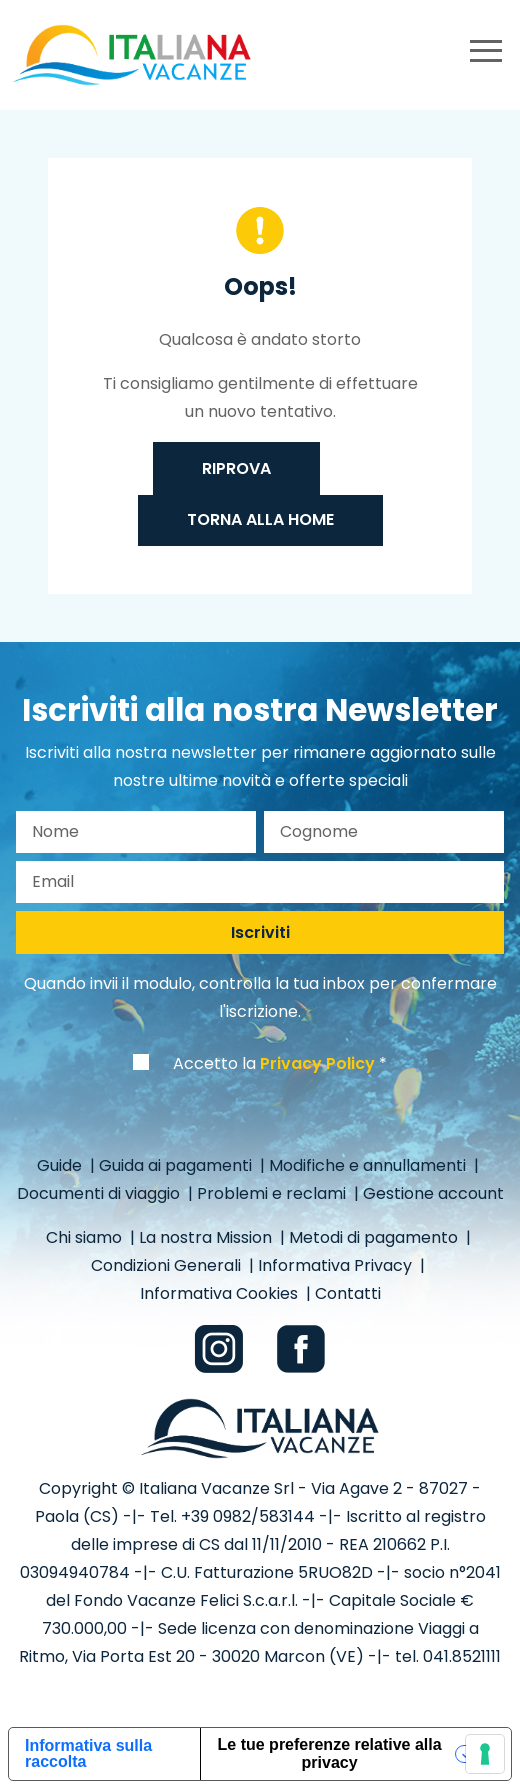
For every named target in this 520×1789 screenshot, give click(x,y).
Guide (61, 1165)
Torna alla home (260, 519)
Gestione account (433, 1193)
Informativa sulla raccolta (88, 1753)
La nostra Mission (207, 1237)
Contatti (348, 1293)
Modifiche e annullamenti (369, 1165)
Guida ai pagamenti (177, 1165)
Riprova (236, 468)
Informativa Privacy (337, 1265)
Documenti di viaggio (100, 1193)
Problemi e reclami (273, 1193)
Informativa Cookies (221, 1293)
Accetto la (274, 1063)
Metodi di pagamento (375, 1237)
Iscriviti (260, 932)
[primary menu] (486, 54)
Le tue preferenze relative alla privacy (330, 1753)
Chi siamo (86, 1237)
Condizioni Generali (168, 1265)
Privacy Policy (317, 1063)
